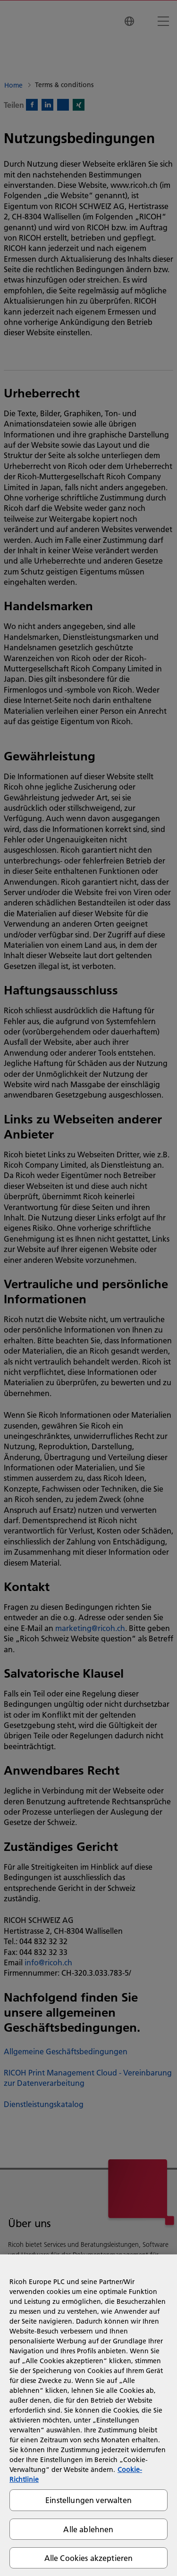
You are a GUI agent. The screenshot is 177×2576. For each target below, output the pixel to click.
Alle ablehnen (88, 2529)
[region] (88, 2415)
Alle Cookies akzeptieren (88, 2558)
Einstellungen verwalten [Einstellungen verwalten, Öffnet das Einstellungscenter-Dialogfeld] (88, 2500)
